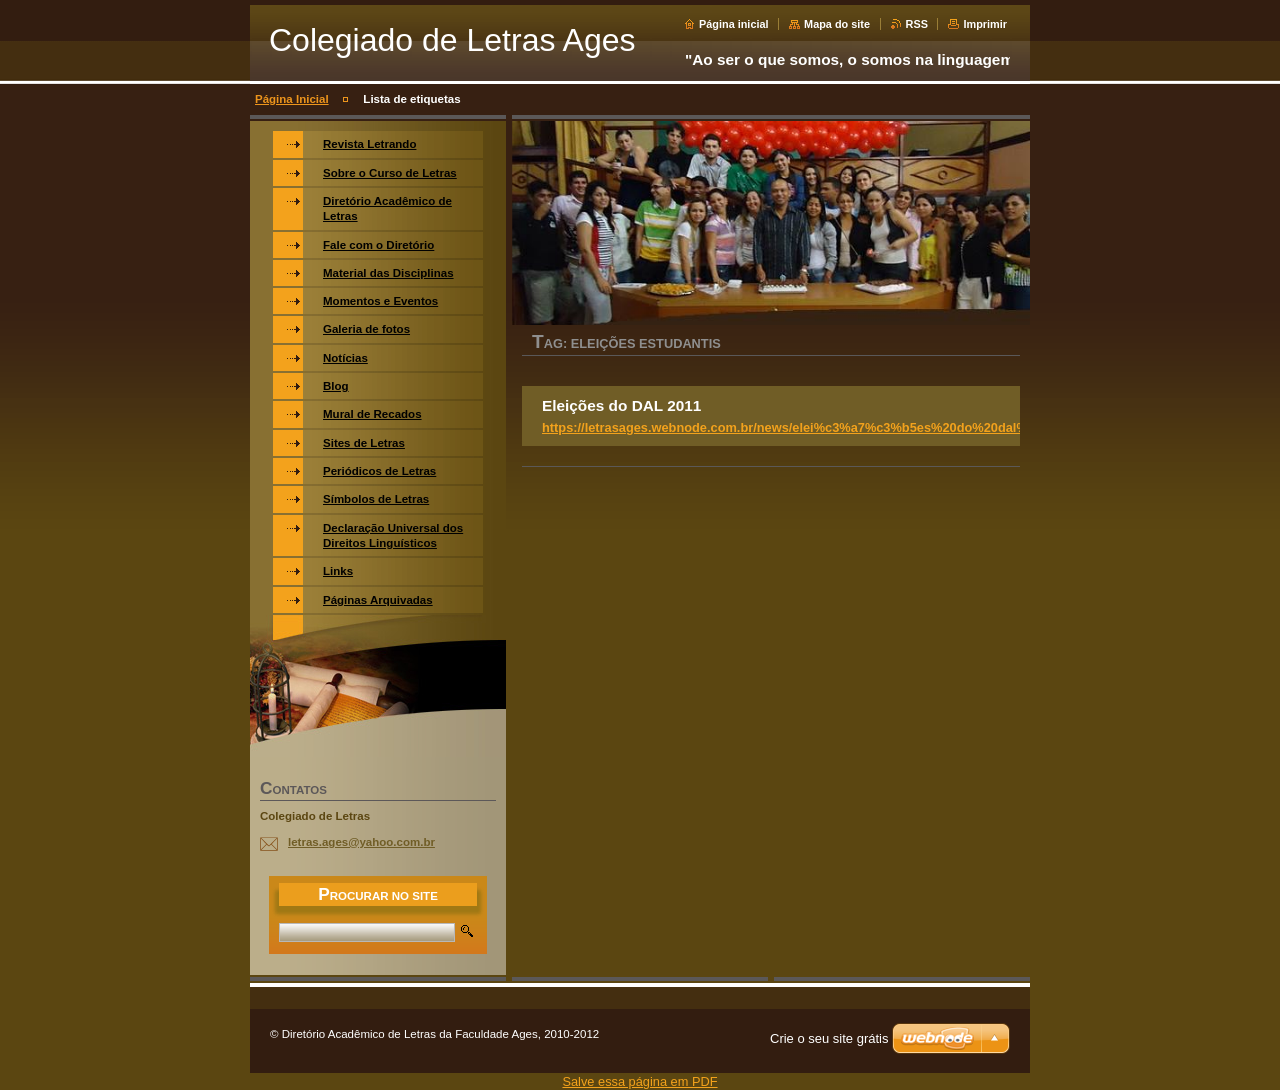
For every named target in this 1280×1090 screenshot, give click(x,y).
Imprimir (985, 24)
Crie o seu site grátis (829, 1038)
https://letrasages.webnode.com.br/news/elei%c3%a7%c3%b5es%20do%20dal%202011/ (808, 427)
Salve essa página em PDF (639, 1081)
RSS (917, 24)
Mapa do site (837, 24)
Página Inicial (292, 99)
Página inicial (734, 24)
